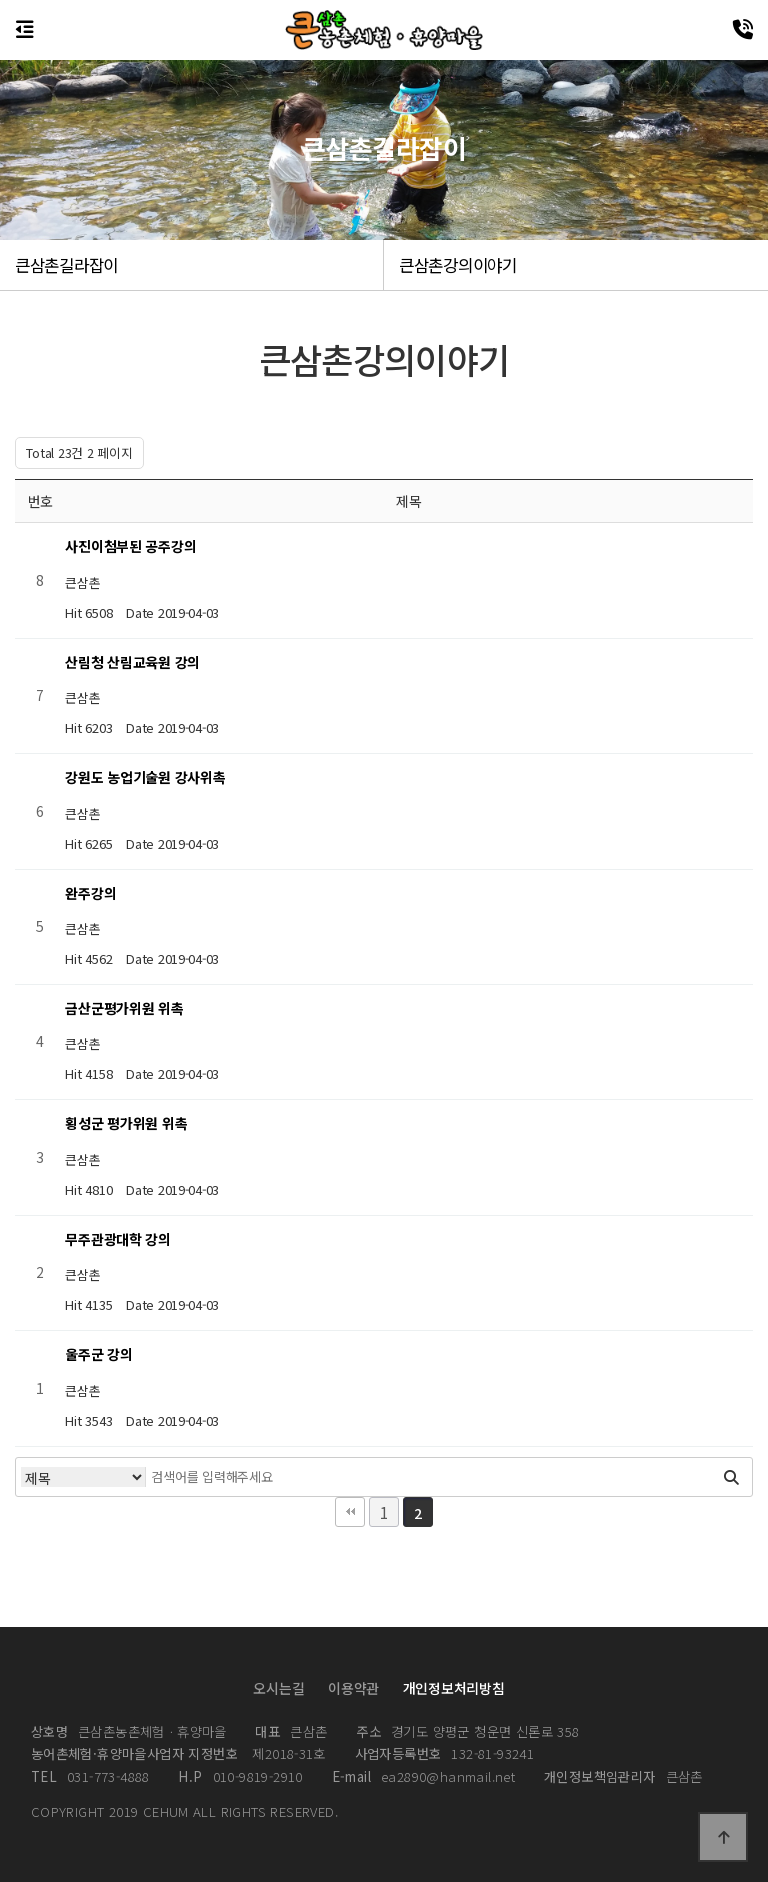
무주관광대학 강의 (117, 1239)
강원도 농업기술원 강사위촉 (145, 777)
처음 (350, 1512)
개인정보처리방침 (454, 1688)
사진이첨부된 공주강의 (130, 546)
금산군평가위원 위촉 (124, 1008)
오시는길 (278, 1688)
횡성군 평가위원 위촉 (126, 1123)
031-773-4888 (90, 1776)
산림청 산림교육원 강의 (132, 662)
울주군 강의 (98, 1354)
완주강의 (90, 893)
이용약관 (353, 1688)
